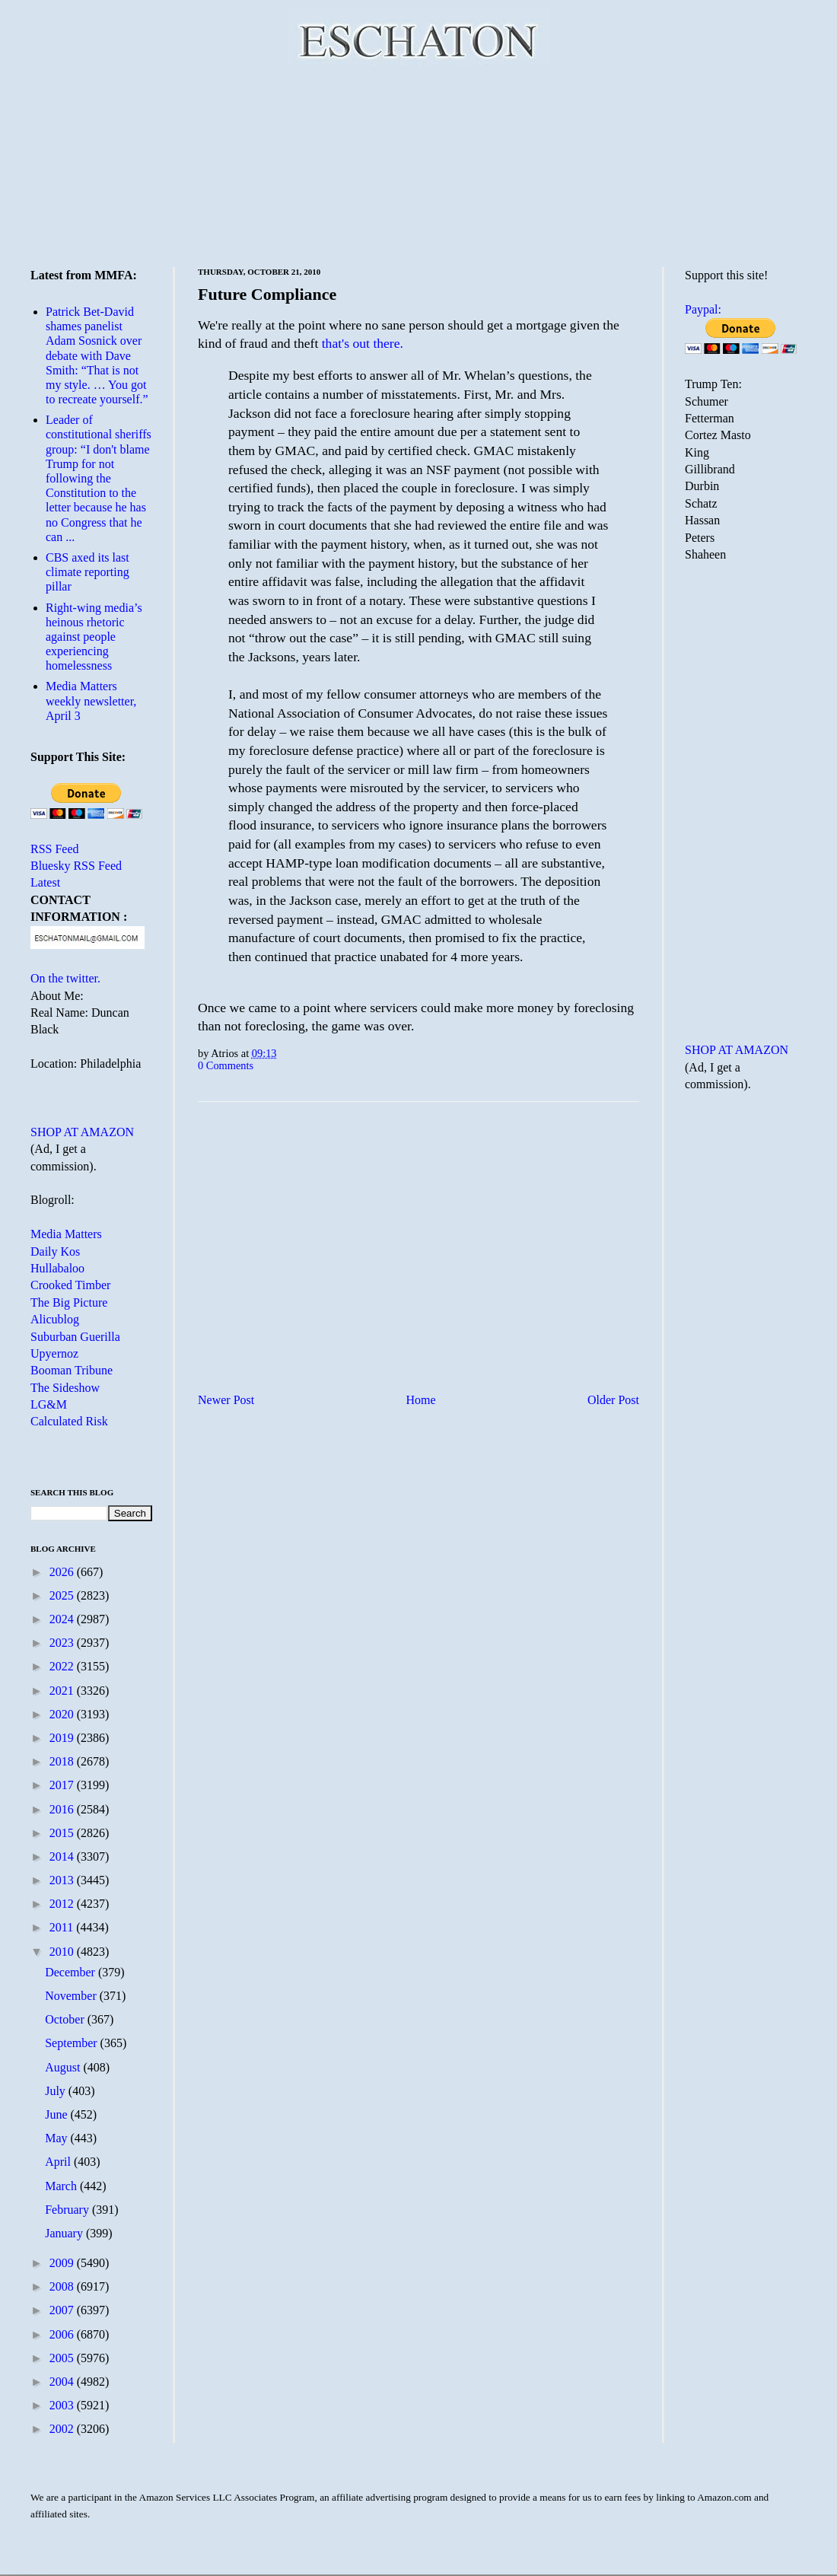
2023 (63, 1642)
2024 (63, 1619)
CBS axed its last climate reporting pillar (87, 572)
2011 (62, 1927)
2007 (63, 2310)
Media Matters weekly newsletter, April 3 (91, 700)
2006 (63, 2334)
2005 (63, 2358)
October (66, 2019)
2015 (63, 1832)
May (57, 2138)
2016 (63, 1809)
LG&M (48, 1404)
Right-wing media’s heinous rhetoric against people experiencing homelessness (94, 637)
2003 (63, 2405)
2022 (63, 1666)
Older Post (613, 1399)
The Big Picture (68, 1302)
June (57, 2114)
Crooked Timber (70, 1284)
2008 (63, 2286)
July (56, 2090)
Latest (45, 882)
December (71, 1972)
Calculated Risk (69, 1421)
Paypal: (703, 309)
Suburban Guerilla (75, 1336)
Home (421, 1399)
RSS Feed (54, 848)
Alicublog (54, 1319)
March (62, 2186)
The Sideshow (65, 1387)
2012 (63, 1903)
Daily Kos (55, 1251)
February (68, 2209)
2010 (63, 1951)
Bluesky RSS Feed (76, 865)
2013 (63, 1880)
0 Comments (225, 1065)
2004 (63, 2381)
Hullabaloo (57, 1268)
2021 (63, 1690)
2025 (63, 1595)
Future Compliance (267, 294)
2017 (63, 1784)
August (64, 2067)
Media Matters (66, 1234)
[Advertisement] (418, 164)
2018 (63, 1761)
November (72, 1995)
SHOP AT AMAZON (82, 1132)
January (65, 2233)
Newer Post (226, 1399)
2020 (63, 1714)
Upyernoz (54, 1353)
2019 (63, 1737)
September (72, 2042)
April (59, 2161)
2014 (63, 1856)
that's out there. (362, 343)
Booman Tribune (71, 1370)
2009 (63, 2262)
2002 (63, 2428)
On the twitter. (65, 978)
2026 (63, 1571)
